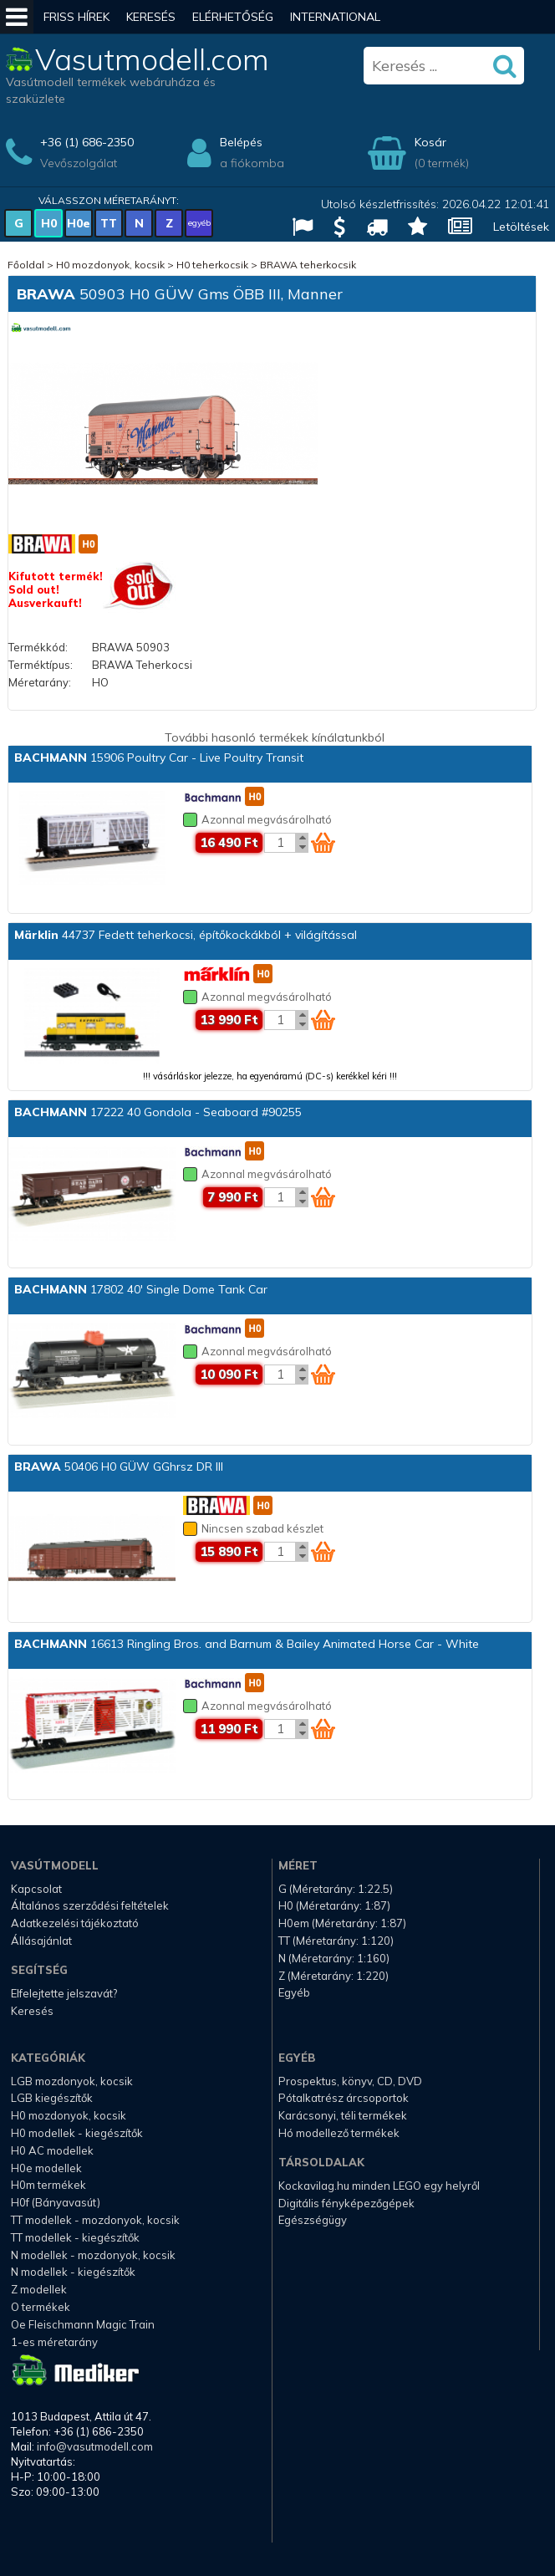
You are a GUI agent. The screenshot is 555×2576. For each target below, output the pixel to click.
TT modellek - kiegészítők (75, 2237)
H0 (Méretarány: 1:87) (334, 1905)
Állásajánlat (41, 1940)
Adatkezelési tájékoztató (75, 1923)
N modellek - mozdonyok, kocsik (93, 2255)
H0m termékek (48, 2184)
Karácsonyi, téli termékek (342, 2115)
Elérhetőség (232, 16)
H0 (49, 223)
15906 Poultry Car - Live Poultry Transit (158, 757)
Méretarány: (39, 682)
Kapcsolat (36, 1888)
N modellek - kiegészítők (73, 2271)
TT (108, 223)
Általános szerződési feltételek (90, 1905)
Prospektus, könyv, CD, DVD (350, 2081)
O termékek (40, 2306)
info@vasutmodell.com (95, 2446)
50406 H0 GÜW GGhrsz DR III (118, 1466)
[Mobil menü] (16, 16)
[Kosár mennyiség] (280, 843)
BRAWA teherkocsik (308, 264)
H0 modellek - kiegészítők (77, 2133)
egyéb (199, 222)
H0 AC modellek (52, 2150)
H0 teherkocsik (212, 264)
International (335, 16)
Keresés (151, 16)
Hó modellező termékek (339, 2133)
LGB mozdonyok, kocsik (72, 2081)
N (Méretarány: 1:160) (334, 1958)
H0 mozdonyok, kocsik (110, 264)
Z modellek (39, 2289)
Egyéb (294, 1992)
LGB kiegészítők (52, 2097)
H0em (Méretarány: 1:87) (342, 1923)
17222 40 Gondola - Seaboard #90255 (158, 1112)
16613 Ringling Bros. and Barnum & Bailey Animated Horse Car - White (246, 1643)
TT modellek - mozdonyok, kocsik (95, 2220)
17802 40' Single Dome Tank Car (140, 1289)
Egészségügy (312, 2220)
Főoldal (26, 264)
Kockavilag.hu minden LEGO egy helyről (379, 2185)
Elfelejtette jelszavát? (64, 1993)
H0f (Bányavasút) (55, 2202)
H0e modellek (46, 2168)
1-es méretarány (54, 2342)
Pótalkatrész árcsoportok (343, 2097)
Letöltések (521, 226)
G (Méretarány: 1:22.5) (335, 1888)
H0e (78, 223)
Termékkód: (38, 647)
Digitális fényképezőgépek (346, 2203)
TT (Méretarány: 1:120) (336, 1940)
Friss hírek (76, 16)
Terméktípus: (40, 664)
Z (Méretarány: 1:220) (333, 1975)
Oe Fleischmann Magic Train (83, 2324)
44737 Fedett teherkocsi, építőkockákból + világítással (185, 934)
